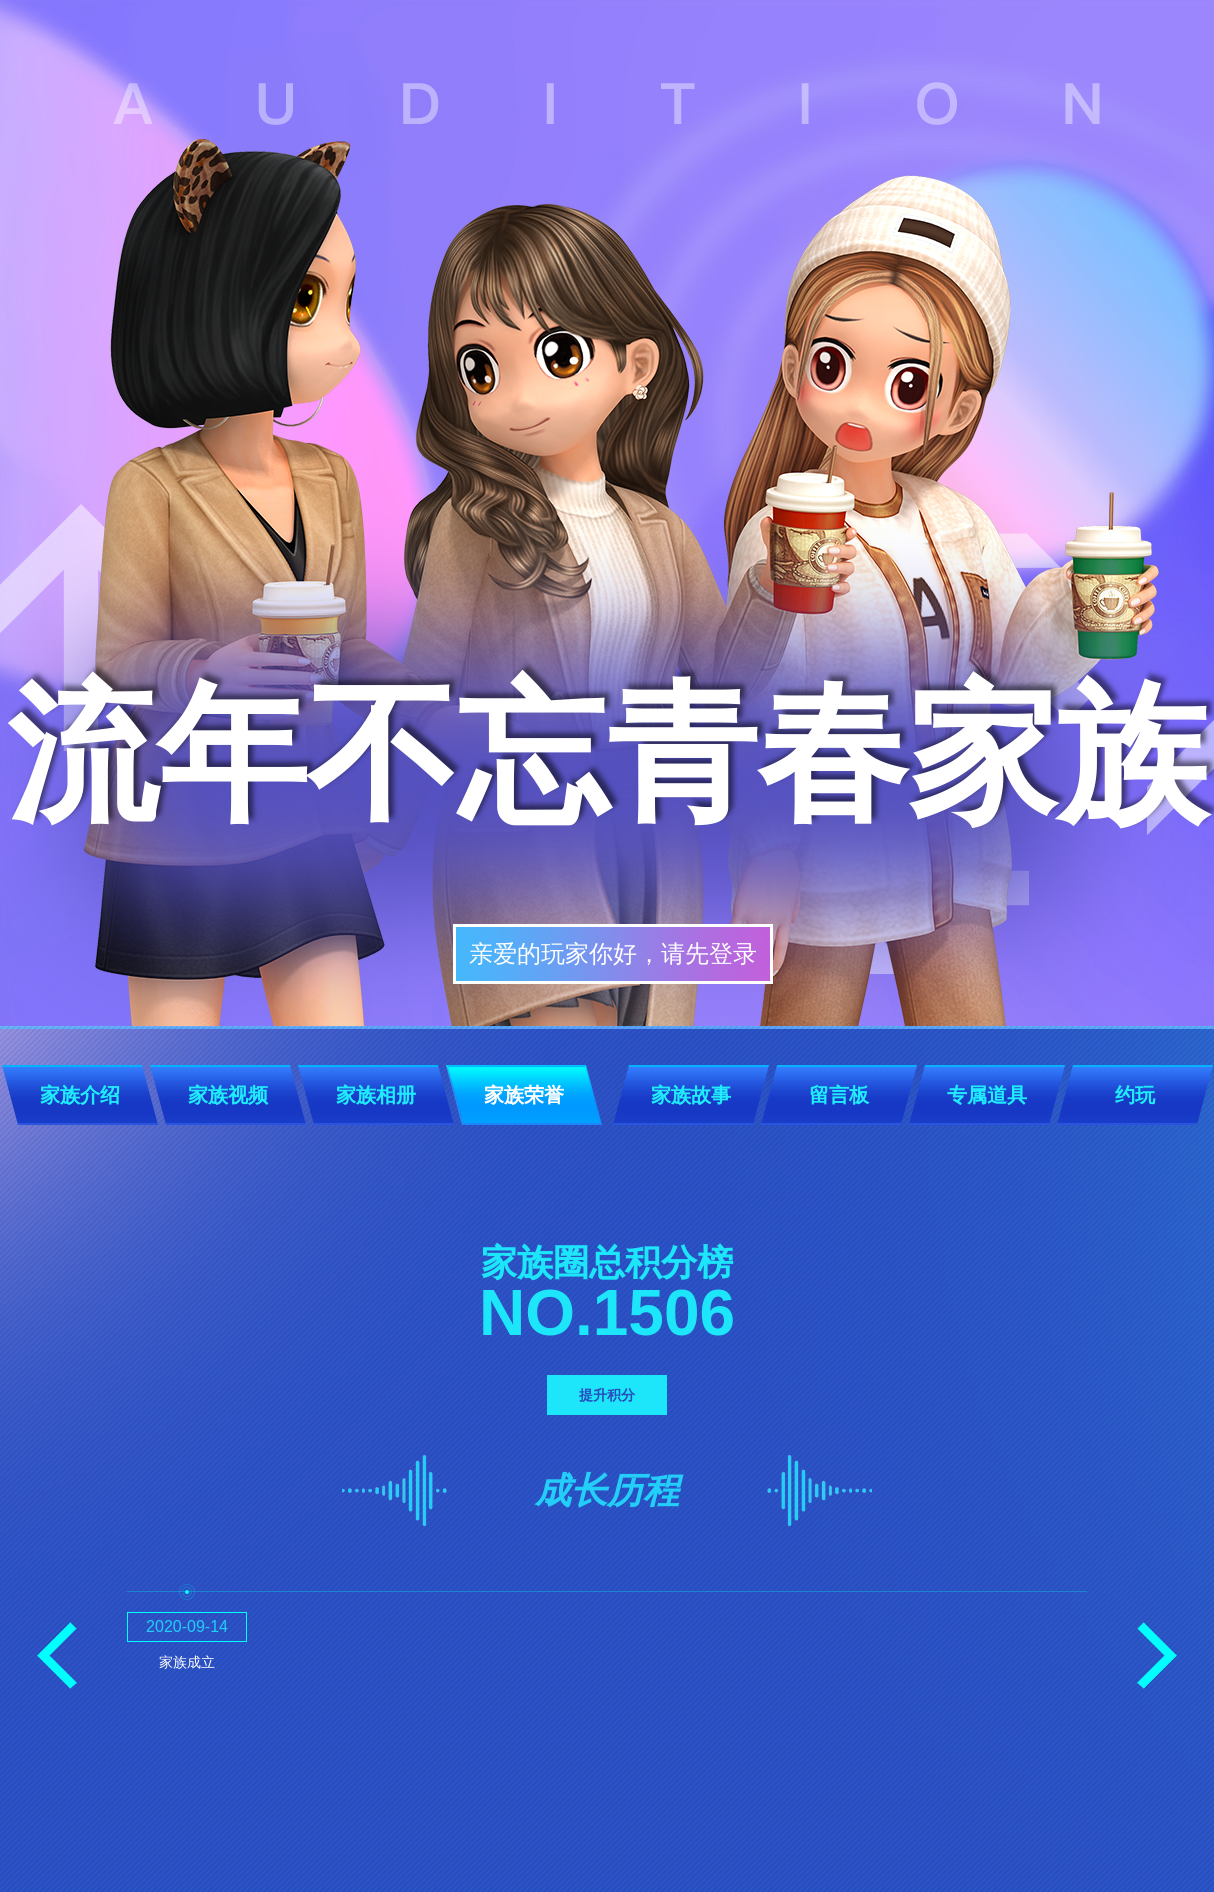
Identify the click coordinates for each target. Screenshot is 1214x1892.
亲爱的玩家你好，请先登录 (613, 953)
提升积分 (607, 1395)
